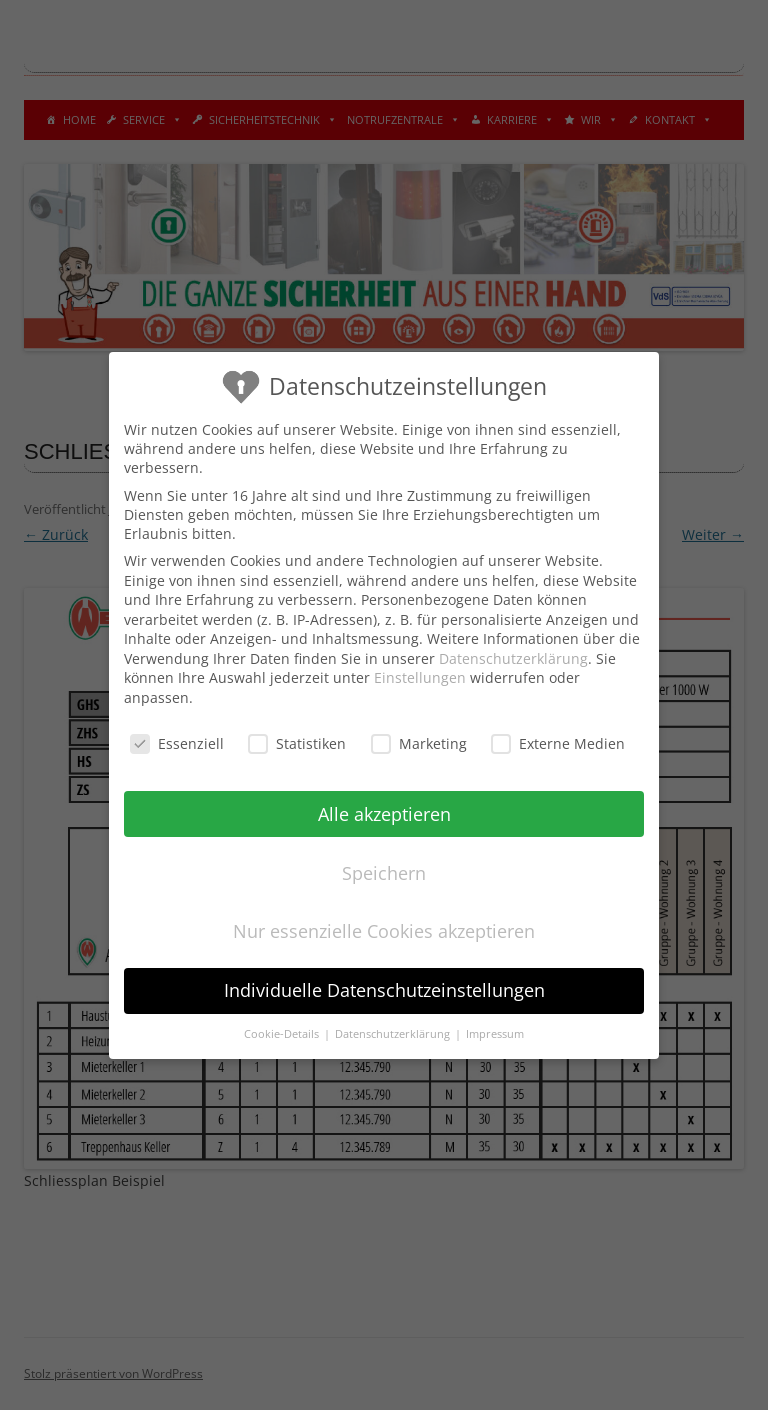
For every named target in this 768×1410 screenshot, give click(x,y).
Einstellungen (420, 677)
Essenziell (177, 742)
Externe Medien (558, 742)
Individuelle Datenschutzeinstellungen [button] (384, 990)
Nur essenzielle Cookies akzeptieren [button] (384, 931)
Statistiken (297, 742)
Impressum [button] (495, 1034)
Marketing (419, 742)
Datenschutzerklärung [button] (394, 1034)
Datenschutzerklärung (513, 657)
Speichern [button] (384, 872)
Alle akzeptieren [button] (384, 813)
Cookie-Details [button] (283, 1034)
